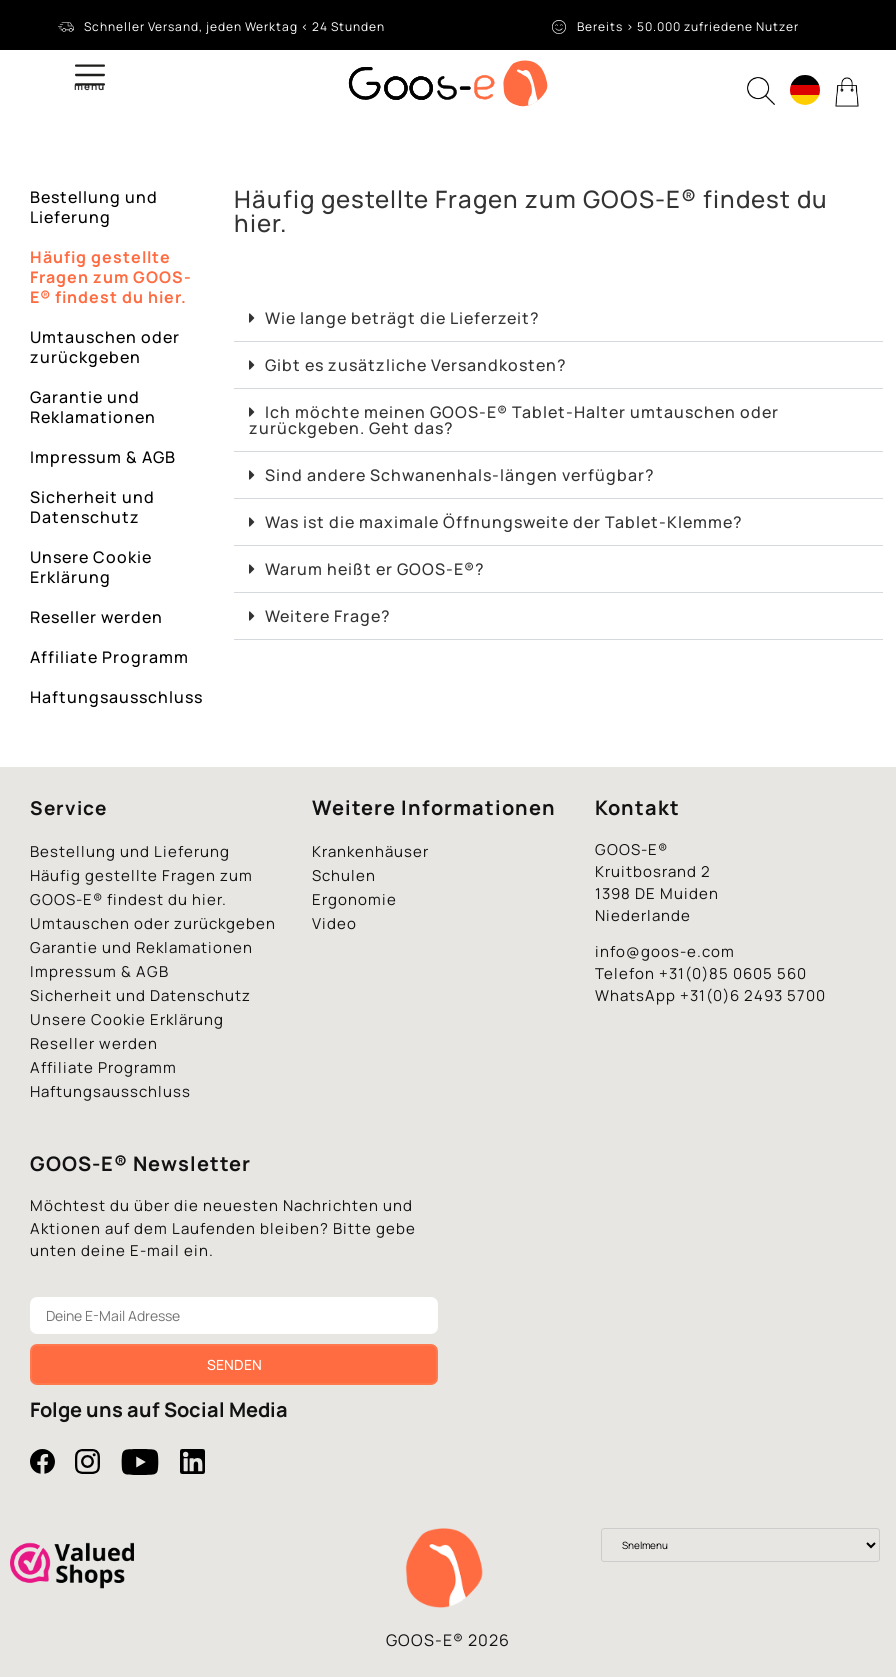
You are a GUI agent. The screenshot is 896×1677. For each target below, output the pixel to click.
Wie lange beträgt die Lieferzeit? (402, 318)
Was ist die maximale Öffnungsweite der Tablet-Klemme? (504, 522)
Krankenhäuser (370, 851)
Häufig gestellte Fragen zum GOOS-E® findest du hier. (111, 277)
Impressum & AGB (103, 457)
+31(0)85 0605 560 (733, 973)
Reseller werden (96, 617)
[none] (805, 92)
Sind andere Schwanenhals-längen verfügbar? (460, 475)
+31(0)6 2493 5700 (753, 995)
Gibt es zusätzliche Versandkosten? (416, 365)
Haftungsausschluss (116, 697)
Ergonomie (354, 899)
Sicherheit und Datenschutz (92, 507)
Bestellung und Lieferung (94, 207)
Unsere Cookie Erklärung (91, 567)
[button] (558, 318)
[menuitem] (805, 90)
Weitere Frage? (328, 616)
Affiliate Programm (109, 657)
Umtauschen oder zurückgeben (105, 347)
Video (334, 923)
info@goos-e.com (665, 951)
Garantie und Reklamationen (93, 407)
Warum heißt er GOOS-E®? (375, 569)
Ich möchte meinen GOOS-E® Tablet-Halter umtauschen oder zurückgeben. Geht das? (514, 420)
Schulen (344, 875)
